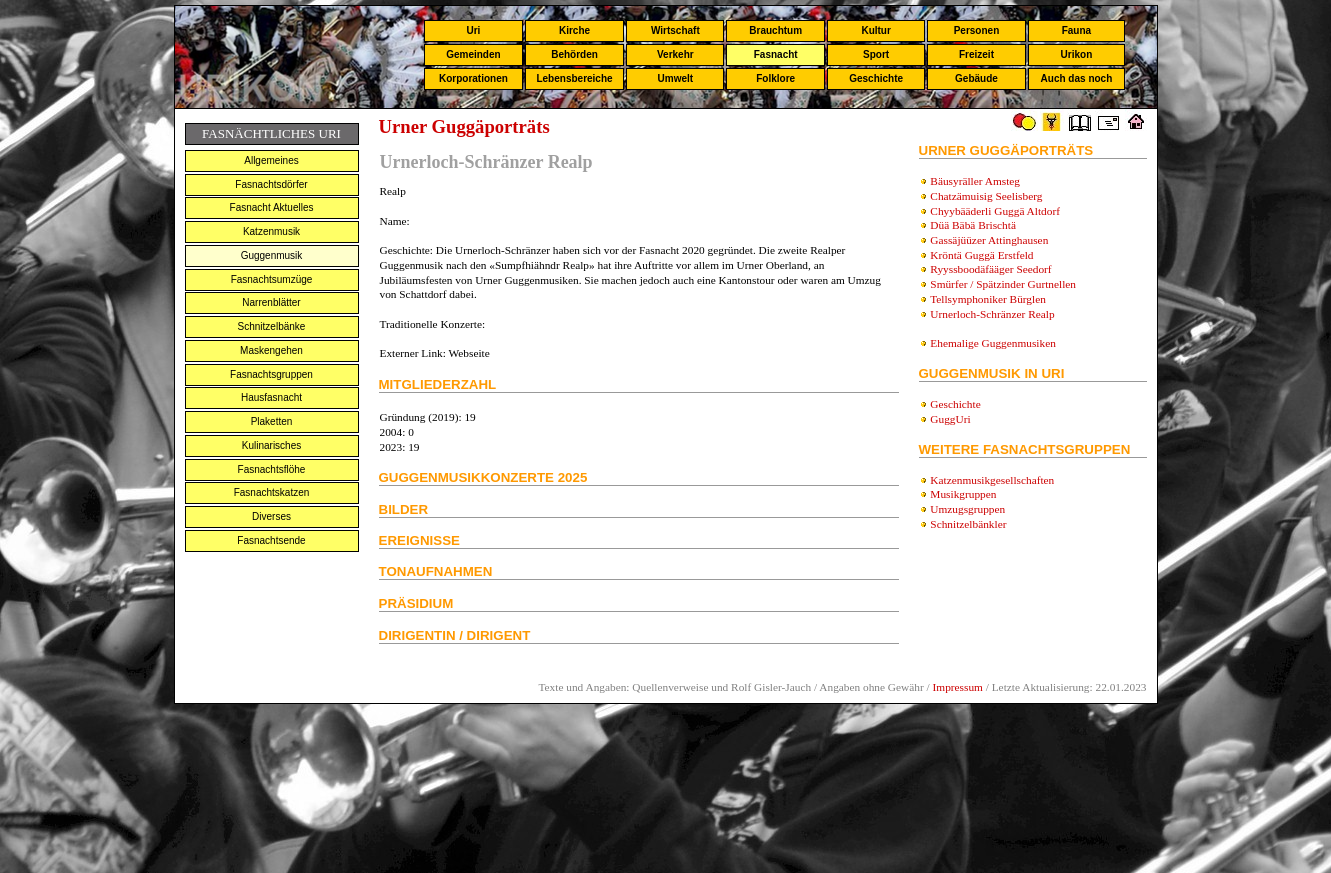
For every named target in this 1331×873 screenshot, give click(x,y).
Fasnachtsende (271, 540)
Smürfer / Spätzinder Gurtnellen (1003, 284)
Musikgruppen (963, 494)
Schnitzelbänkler (968, 524)
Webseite (469, 353)
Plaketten (272, 421)
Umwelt (676, 78)
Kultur (875, 30)
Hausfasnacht (271, 397)
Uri (473, 30)
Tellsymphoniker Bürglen (988, 299)
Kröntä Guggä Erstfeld (981, 255)
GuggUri (950, 419)
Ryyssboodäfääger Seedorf (990, 269)
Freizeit (976, 54)
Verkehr (675, 54)
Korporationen (473, 78)
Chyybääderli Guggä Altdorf (995, 211)
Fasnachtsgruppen (271, 374)
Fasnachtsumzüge (272, 279)
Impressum (958, 687)
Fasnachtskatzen (272, 492)
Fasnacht (776, 54)
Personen (977, 30)
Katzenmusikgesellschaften (992, 480)
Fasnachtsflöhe (272, 469)
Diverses (271, 516)
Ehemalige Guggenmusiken (993, 343)
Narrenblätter (271, 302)
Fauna (1076, 30)
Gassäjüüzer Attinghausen (989, 240)
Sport (876, 54)
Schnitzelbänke (272, 326)
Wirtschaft (675, 30)
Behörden (574, 54)
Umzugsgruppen (967, 509)
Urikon (1077, 54)
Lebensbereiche (574, 78)
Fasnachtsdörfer (271, 184)
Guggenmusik (272, 255)
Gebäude (976, 78)
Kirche (574, 30)
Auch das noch (1077, 78)
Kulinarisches (271, 445)
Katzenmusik (271, 231)
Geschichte (876, 78)
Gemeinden (473, 54)
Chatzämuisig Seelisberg (986, 196)
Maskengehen (271, 350)
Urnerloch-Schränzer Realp (992, 314)
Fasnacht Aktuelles (272, 207)
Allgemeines (271, 160)
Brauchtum (775, 30)
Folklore (775, 78)
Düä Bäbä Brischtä (973, 225)
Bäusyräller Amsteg (975, 181)
